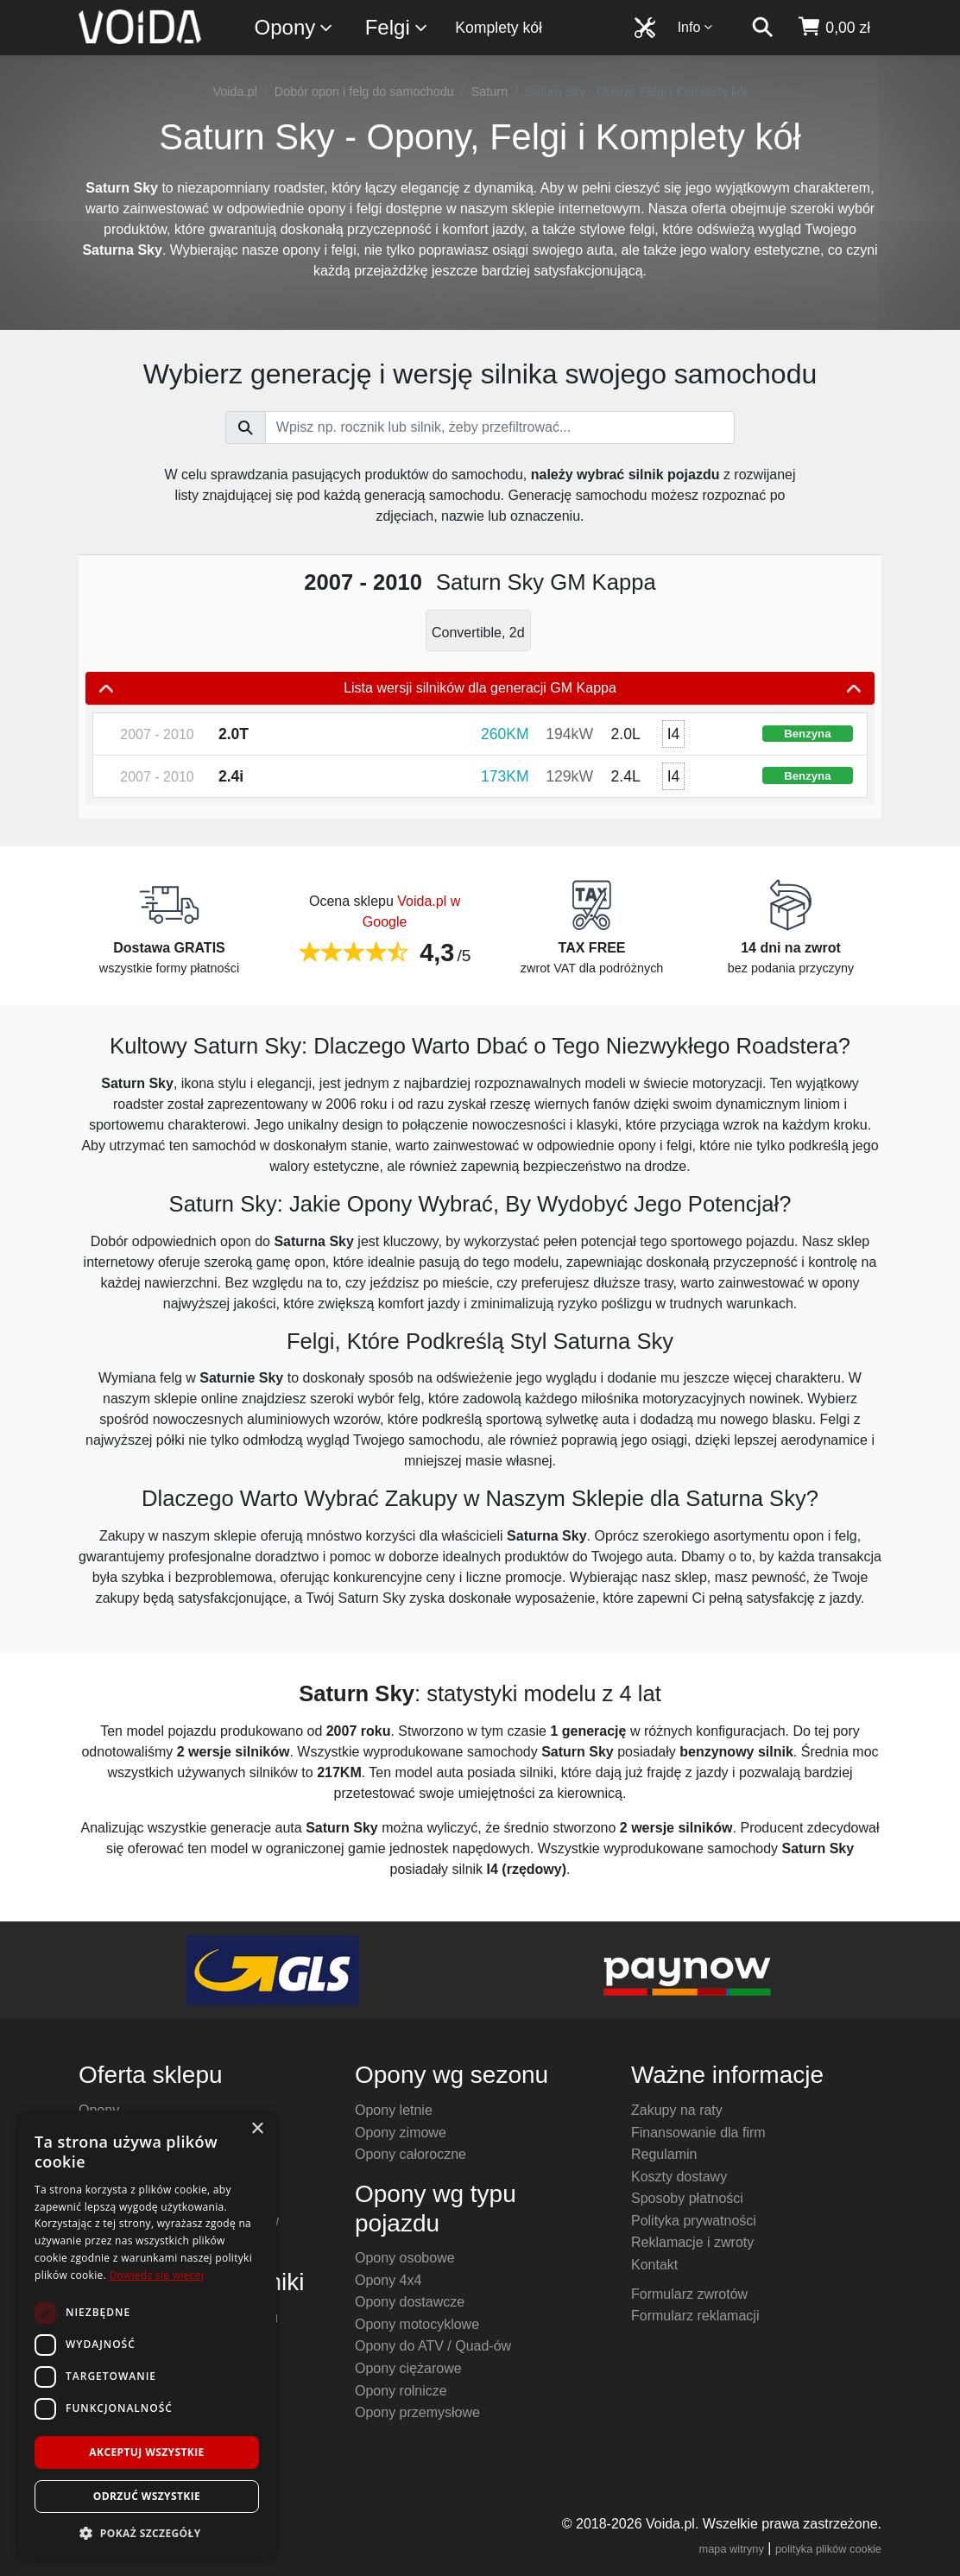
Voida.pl (235, 91)
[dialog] (146, 2335)
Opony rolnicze (401, 2390)
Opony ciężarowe (408, 2368)
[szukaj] (762, 27)
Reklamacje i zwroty (692, 2242)
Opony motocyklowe (417, 2324)
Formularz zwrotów (689, 2294)
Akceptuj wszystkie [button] (146, 2452)
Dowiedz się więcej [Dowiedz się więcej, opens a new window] (156, 2275)
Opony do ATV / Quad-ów (433, 2346)
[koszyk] (833, 27)
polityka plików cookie (828, 2548)
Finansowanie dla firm (698, 2132)
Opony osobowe (405, 2257)
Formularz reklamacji (695, 2315)
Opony (295, 28)
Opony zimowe (400, 2132)
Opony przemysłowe (417, 2412)
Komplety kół (498, 27)
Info (696, 27)
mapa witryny (731, 2548)
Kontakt (654, 2264)
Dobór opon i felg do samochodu (364, 91)
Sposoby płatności (687, 2198)
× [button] (256, 2129)
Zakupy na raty (677, 2110)
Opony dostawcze (409, 2301)
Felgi (397, 28)
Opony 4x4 (388, 2280)
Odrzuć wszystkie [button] (146, 2496)
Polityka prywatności (693, 2220)
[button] (147, 2532)
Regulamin (664, 2154)
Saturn (489, 91)
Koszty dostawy (679, 2176)
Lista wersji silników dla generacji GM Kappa (480, 688)
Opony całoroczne (410, 2154)
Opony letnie (394, 2110)
